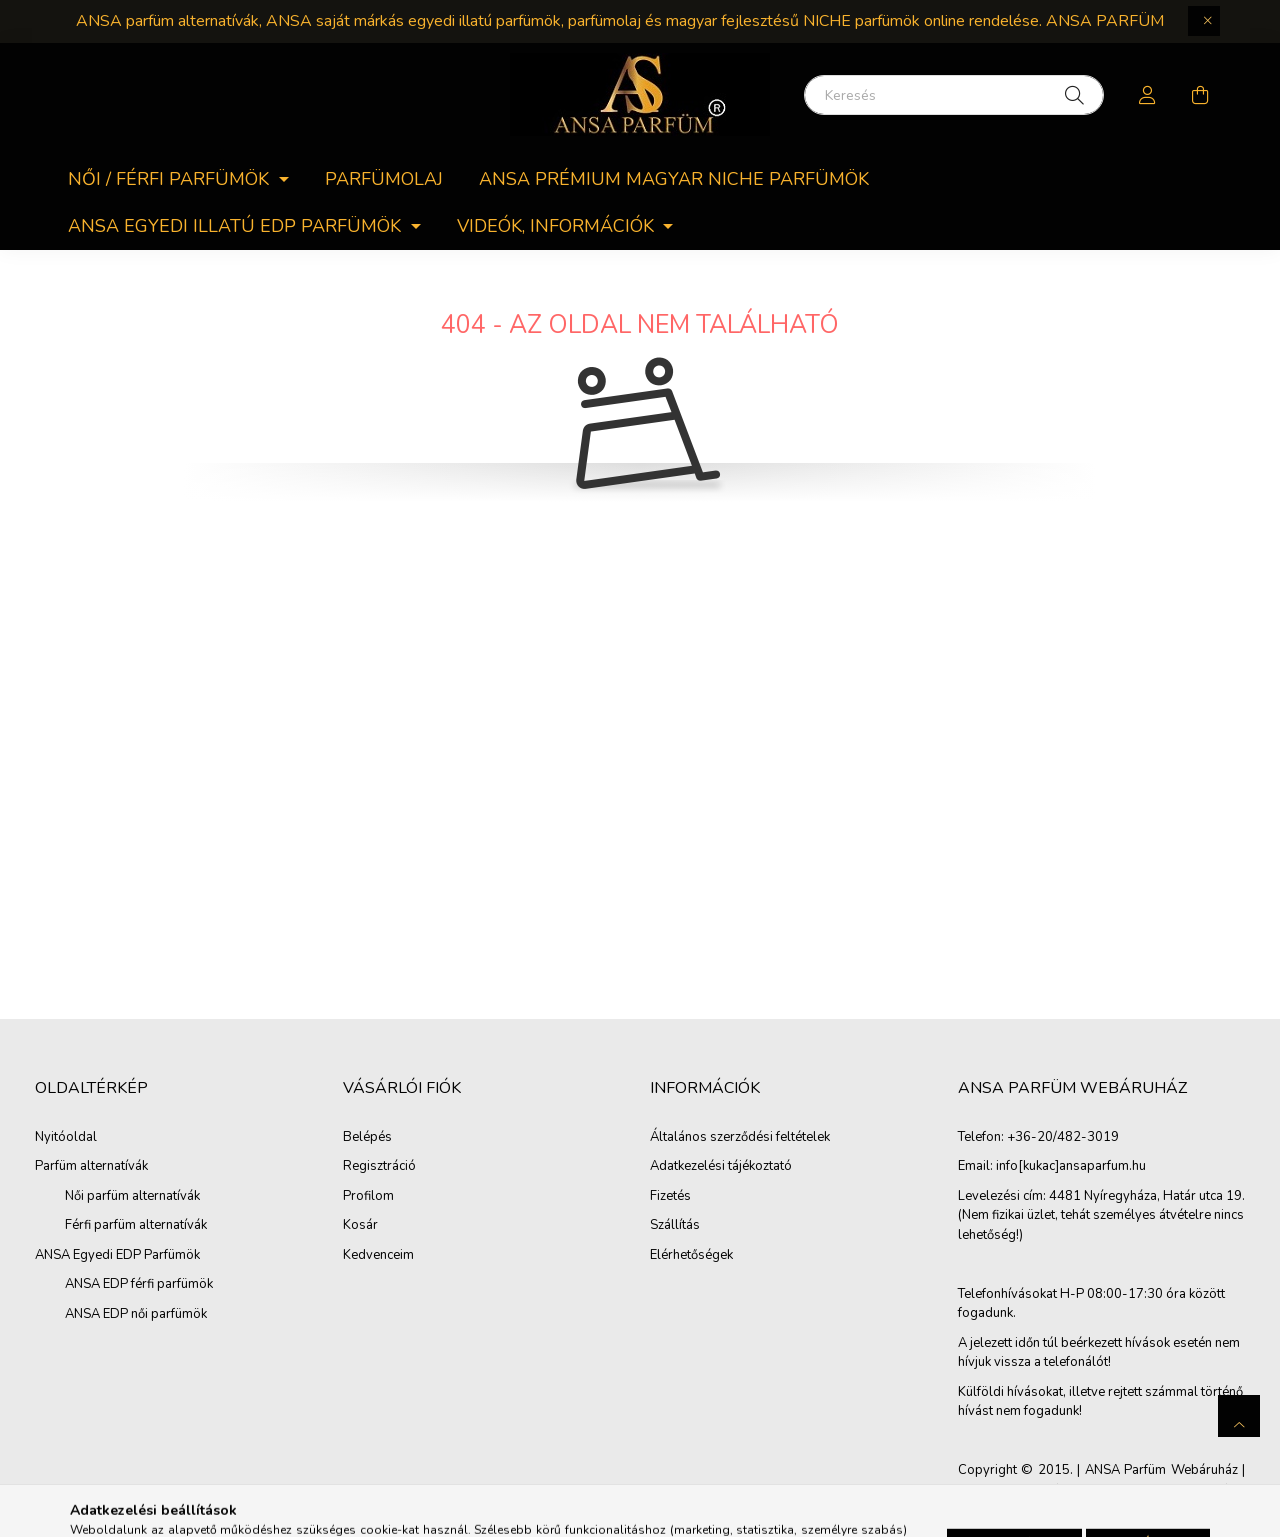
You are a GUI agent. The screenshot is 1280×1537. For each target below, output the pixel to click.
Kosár (360, 1226)
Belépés (367, 1138)
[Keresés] (954, 95)
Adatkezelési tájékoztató (721, 1167)
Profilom (368, 1197)
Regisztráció (379, 1167)
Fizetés (670, 1197)
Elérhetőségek (691, 1256)
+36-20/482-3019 (1063, 1138)
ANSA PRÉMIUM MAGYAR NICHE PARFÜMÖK (674, 179)
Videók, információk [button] (558, 226)
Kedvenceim (378, 1256)
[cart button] (1200, 95)
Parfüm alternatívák (91, 1166)
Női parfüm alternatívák (132, 1196)
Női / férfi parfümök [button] (171, 179)
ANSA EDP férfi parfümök (139, 1284)
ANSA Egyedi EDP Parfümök (117, 1255)
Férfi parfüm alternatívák (136, 1225)
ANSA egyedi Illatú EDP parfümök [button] (237, 226)
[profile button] (1148, 95)
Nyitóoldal (66, 1137)
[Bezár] (1204, 21)
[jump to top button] (1239, 1416)
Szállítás (675, 1226)
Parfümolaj (384, 179)
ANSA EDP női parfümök (136, 1314)
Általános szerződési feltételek (740, 1138)
